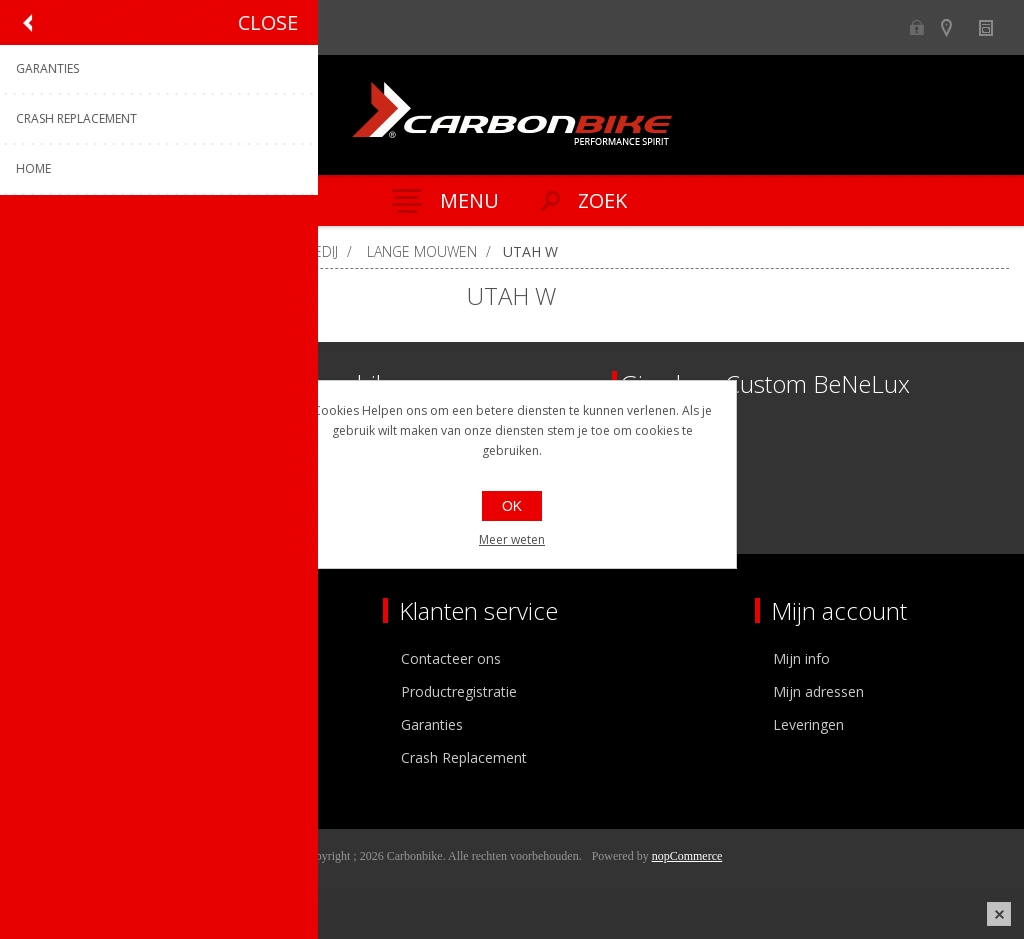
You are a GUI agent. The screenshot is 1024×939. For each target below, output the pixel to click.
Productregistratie (459, 691)
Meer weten (512, 539)
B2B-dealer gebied (916, 27)
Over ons (57, 658)
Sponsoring (64, 757)
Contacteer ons (451, 658)
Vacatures (60, 724)
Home (40, 251)
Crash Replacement (464, 757)
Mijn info (801, 658)
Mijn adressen (818, 691)
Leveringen (808, 724)
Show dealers (955, 27)
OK (512, 506)
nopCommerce (687, 856)
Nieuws (994, 27)
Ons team (60, 691)
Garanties (432, 724)
